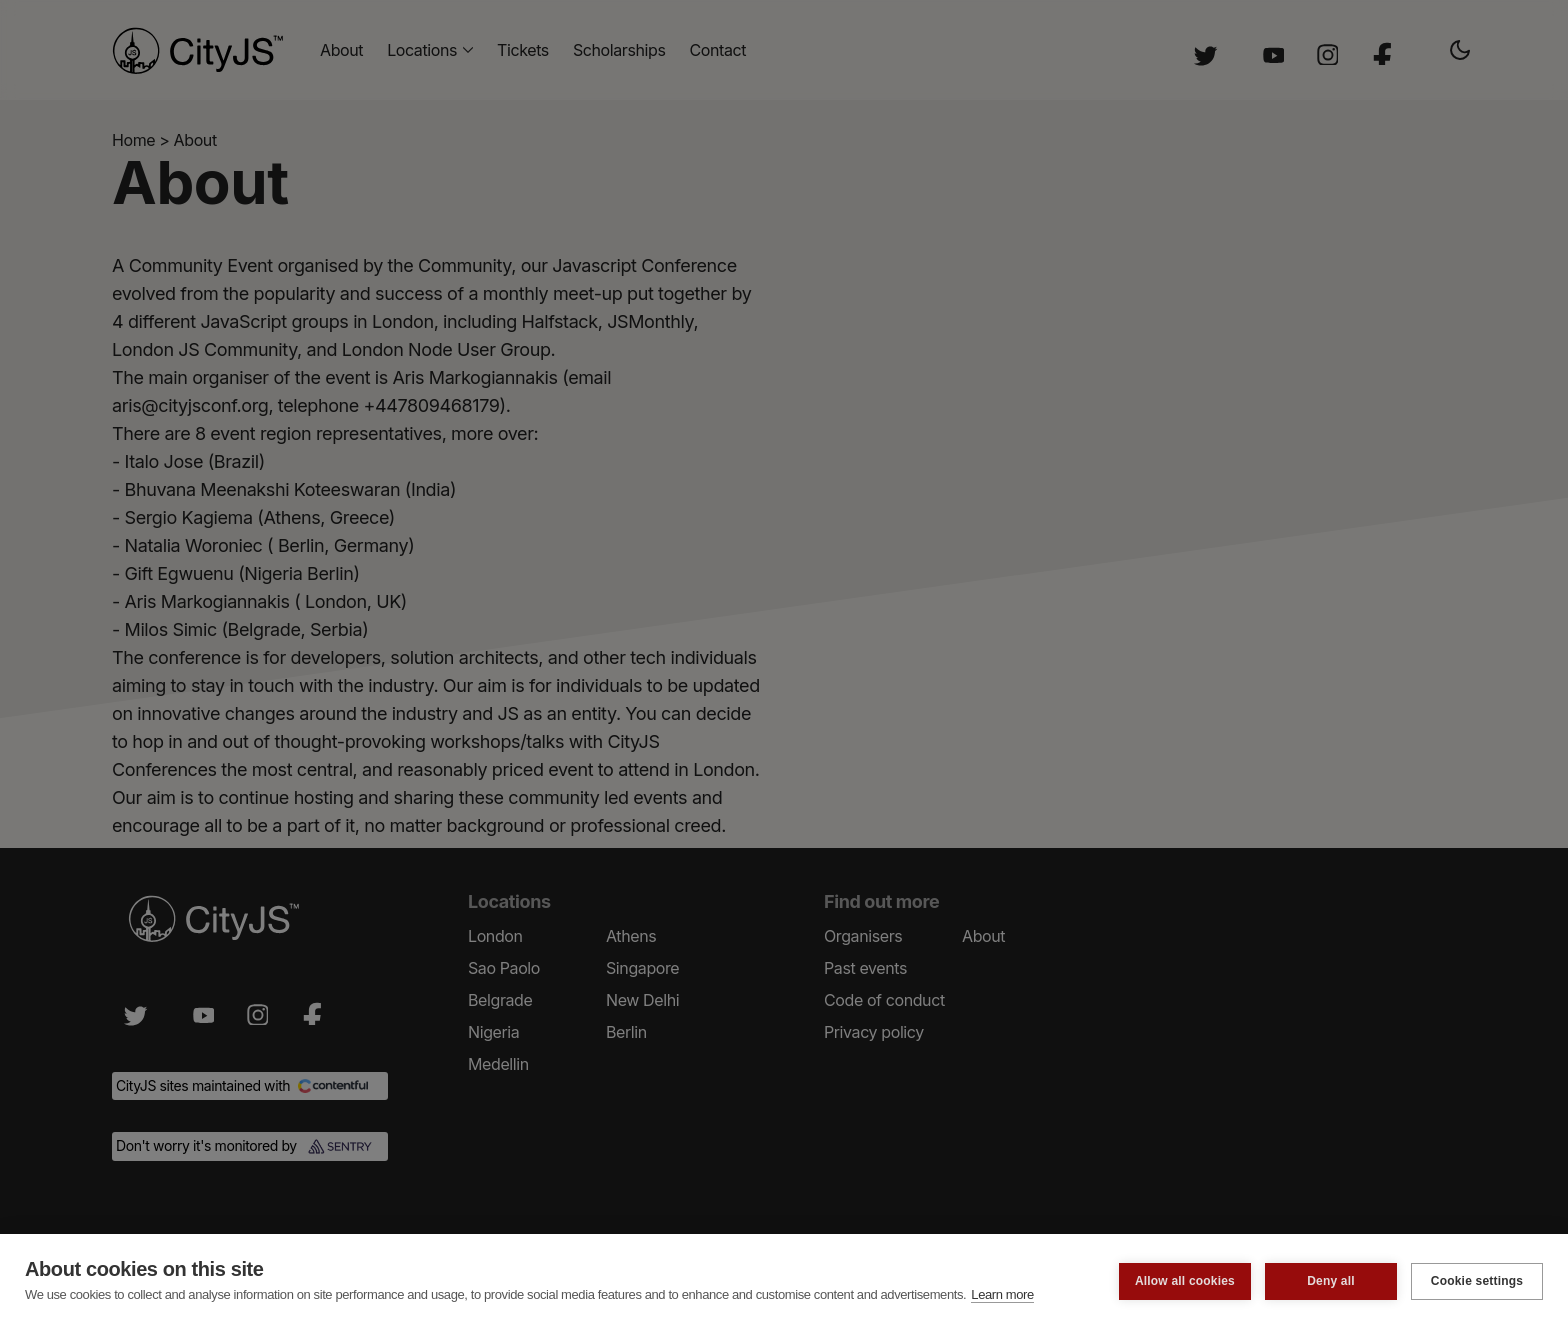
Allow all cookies (1185, 1281)
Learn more (1002, 1294)
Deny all (1331, 1281)
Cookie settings (1477, 1281)
